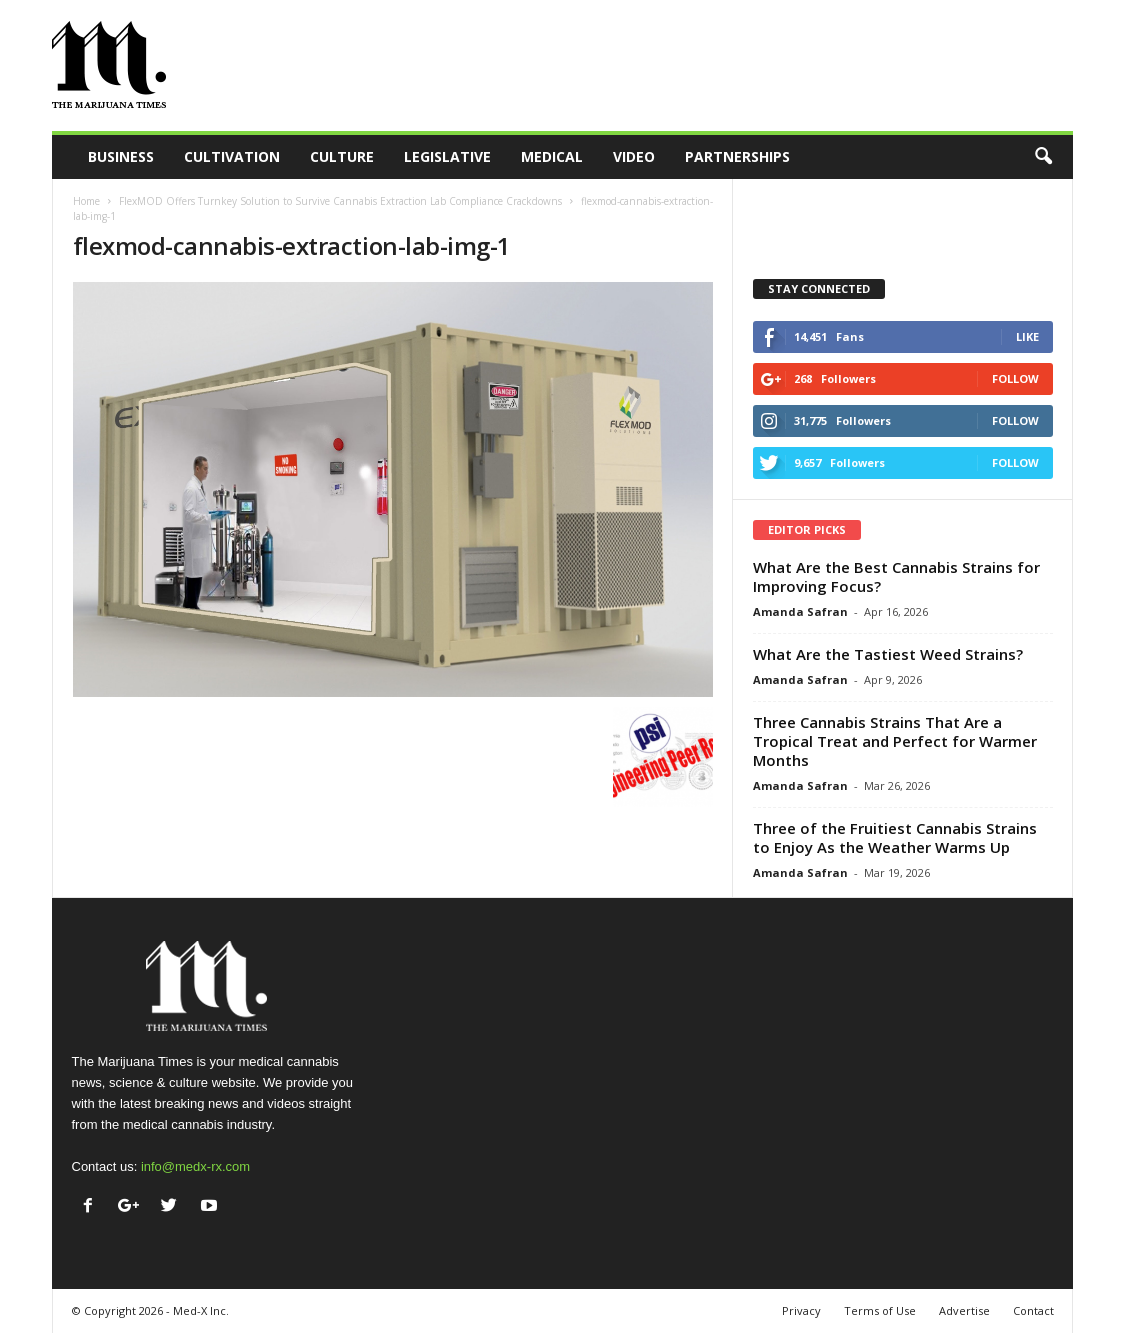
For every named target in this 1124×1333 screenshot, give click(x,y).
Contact (1033, 1310)
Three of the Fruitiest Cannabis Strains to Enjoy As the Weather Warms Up (895, 837)
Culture (342, 156)
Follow (1015, 378)
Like (1027, 336)
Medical (552, 156)
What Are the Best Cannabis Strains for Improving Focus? (896, 576)
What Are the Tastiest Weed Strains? (888, 654)
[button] (1043, 157)
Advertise (964, 1310)
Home (86, 201)
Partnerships (737, 156)
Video (634, 156)
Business (121, 156)
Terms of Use (880, 1310)
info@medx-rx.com (195, 1166)
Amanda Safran (800, 611)
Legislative (447, 156)
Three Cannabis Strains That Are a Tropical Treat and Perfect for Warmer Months (895, 741)
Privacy (801, 1310)
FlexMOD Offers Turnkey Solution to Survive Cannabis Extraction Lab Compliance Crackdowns (340, 201)
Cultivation (232, 156)
